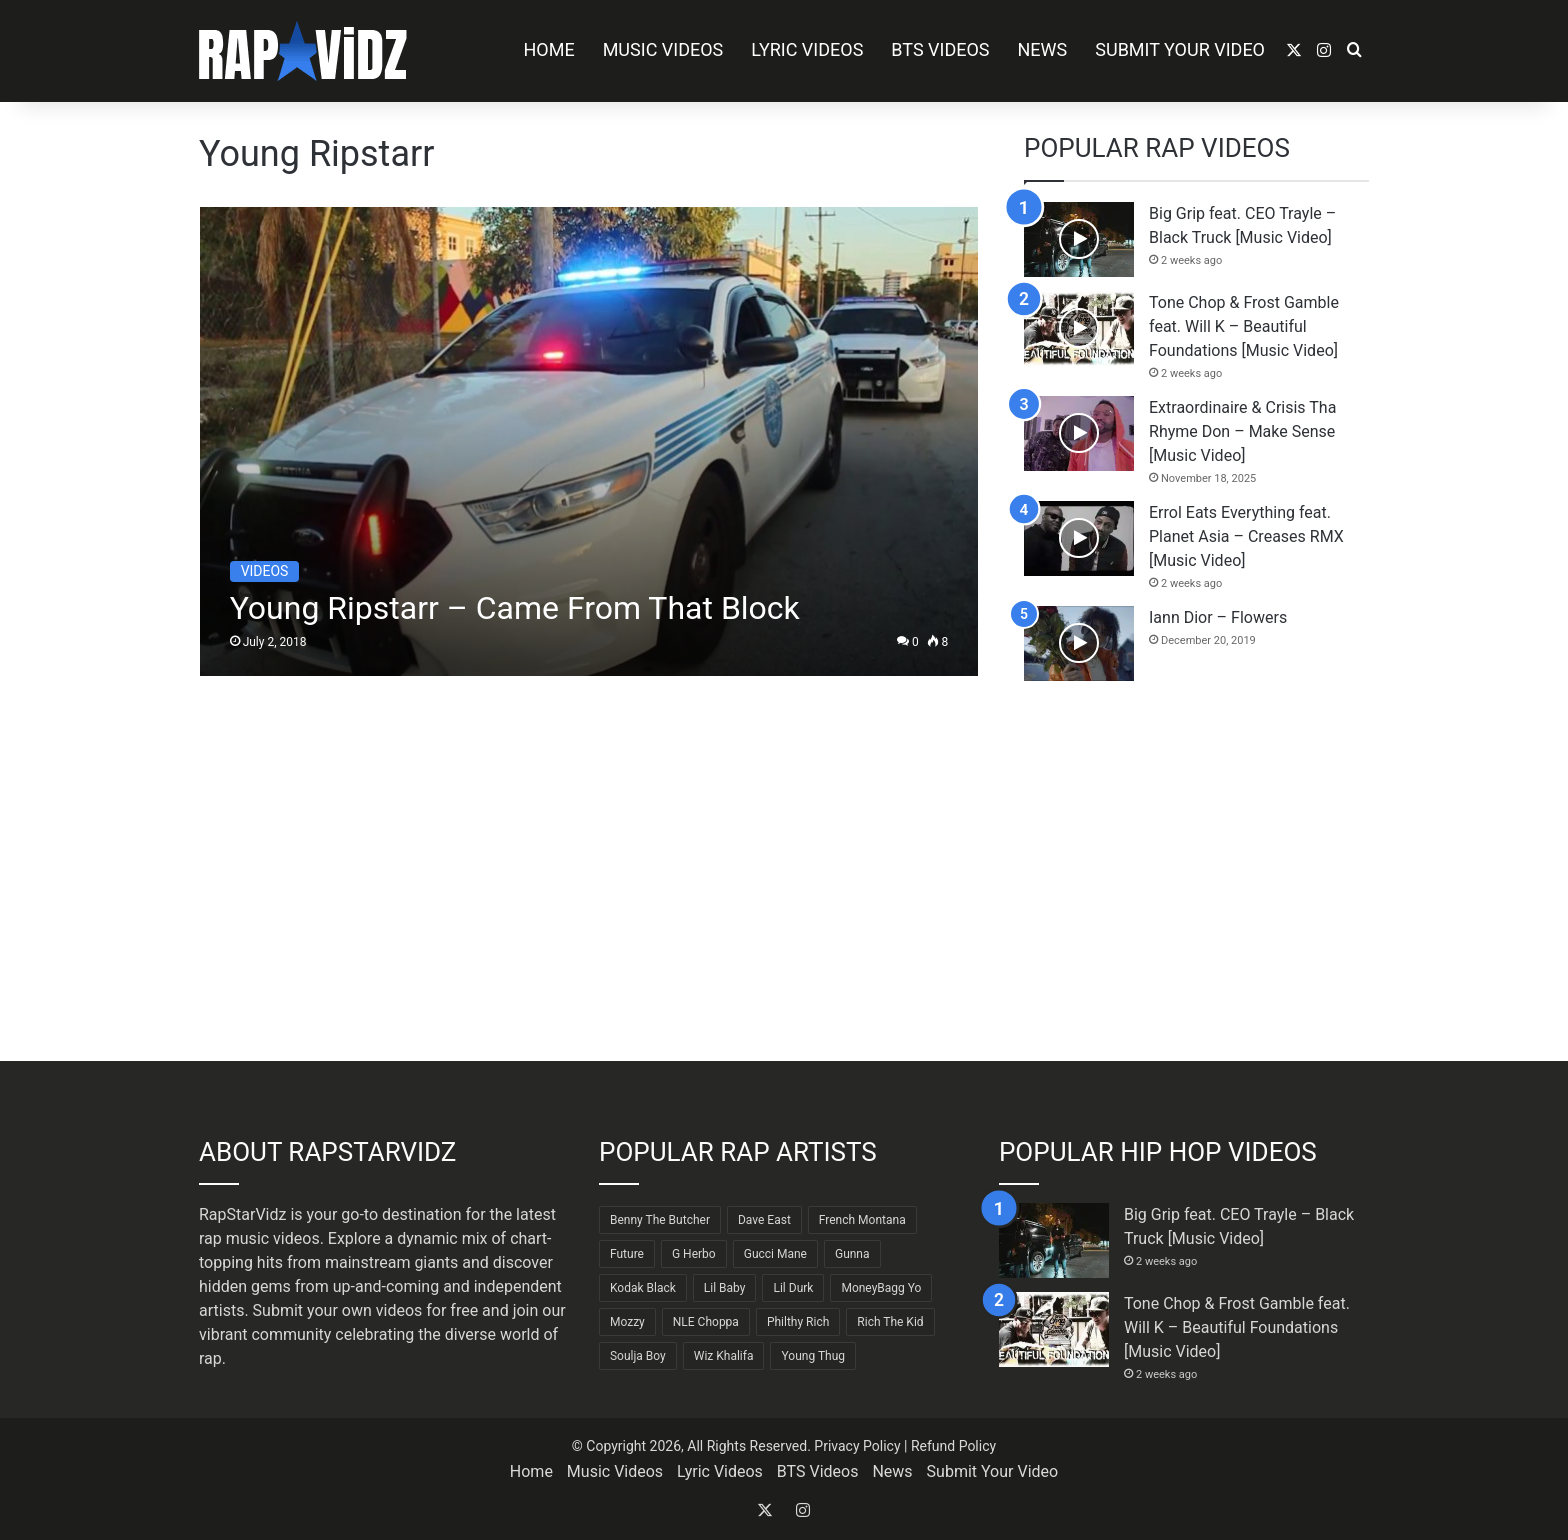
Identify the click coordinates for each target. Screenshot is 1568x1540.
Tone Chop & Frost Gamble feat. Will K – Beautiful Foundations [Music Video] (1244, 326)
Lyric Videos (807, 49)
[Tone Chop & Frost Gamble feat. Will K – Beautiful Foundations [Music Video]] (1079, 328)
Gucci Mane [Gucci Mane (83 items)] (775, 1254)
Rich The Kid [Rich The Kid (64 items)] (890, 1322)
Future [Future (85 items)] (627, 1254)
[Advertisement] (1196, 871)
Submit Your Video (1180, 49)
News (1043, 49)
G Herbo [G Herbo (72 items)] (694, 1254)
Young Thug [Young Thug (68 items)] (813, 1356)
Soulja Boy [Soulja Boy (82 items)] (638, 1356)
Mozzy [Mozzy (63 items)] (627, 1322)
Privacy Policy (857, 1446)
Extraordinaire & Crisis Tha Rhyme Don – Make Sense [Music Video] (1242, 431)
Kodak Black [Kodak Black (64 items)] (643, 1288)
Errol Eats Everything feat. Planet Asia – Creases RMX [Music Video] (1246, 536)
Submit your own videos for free (366, 1310)
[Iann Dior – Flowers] (1079, 643)
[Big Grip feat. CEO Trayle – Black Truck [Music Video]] (1079, 239)
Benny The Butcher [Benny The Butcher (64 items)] (660, 1220)
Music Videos (663, 49)
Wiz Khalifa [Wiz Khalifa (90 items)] (724, 1356)
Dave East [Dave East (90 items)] (764, 1220)
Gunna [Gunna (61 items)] (852, 1254)
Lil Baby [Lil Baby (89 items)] (725, 1288)
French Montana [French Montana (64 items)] (862, 1220)
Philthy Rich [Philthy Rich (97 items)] (798, 1322)
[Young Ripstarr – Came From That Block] (589, 441)
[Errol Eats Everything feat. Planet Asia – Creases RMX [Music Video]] (1079, 538)
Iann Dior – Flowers (1218, 617)
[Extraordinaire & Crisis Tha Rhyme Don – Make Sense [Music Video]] (1079, 433)
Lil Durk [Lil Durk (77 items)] (793, 1288)
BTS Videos (940, 49)
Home (548, 49)
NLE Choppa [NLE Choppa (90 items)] (706, 1322)
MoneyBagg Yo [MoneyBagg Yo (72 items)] (881, 1288)
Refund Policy (953, 1446)
